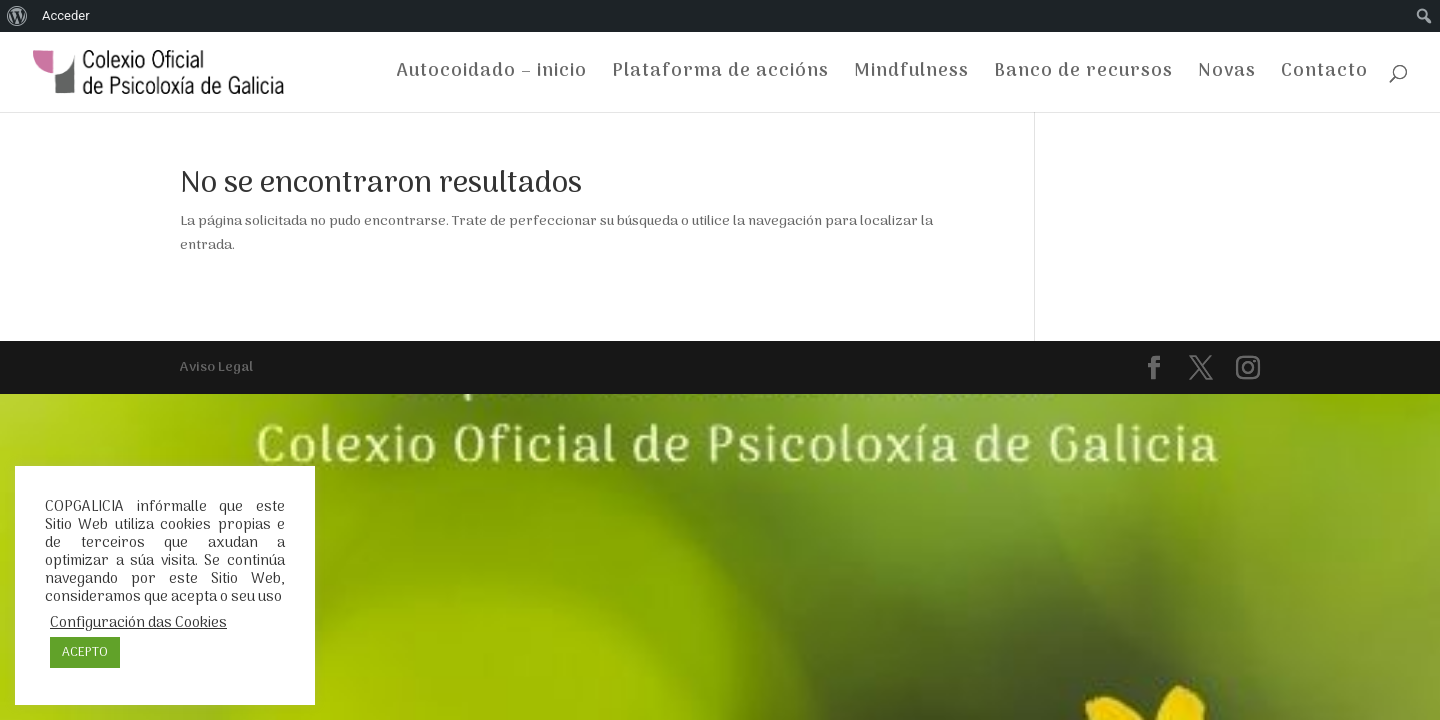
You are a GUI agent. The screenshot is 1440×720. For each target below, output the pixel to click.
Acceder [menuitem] (66, 15)
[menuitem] (17, 16)
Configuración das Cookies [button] (138, 623)
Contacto (1324, 75)
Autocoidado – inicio (492, 75)
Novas (1227, 75)
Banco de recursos (1083, 75)
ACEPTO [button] (85, 652)
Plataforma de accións (720, 75)
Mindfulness (911, 75)
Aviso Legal (216, 367)
